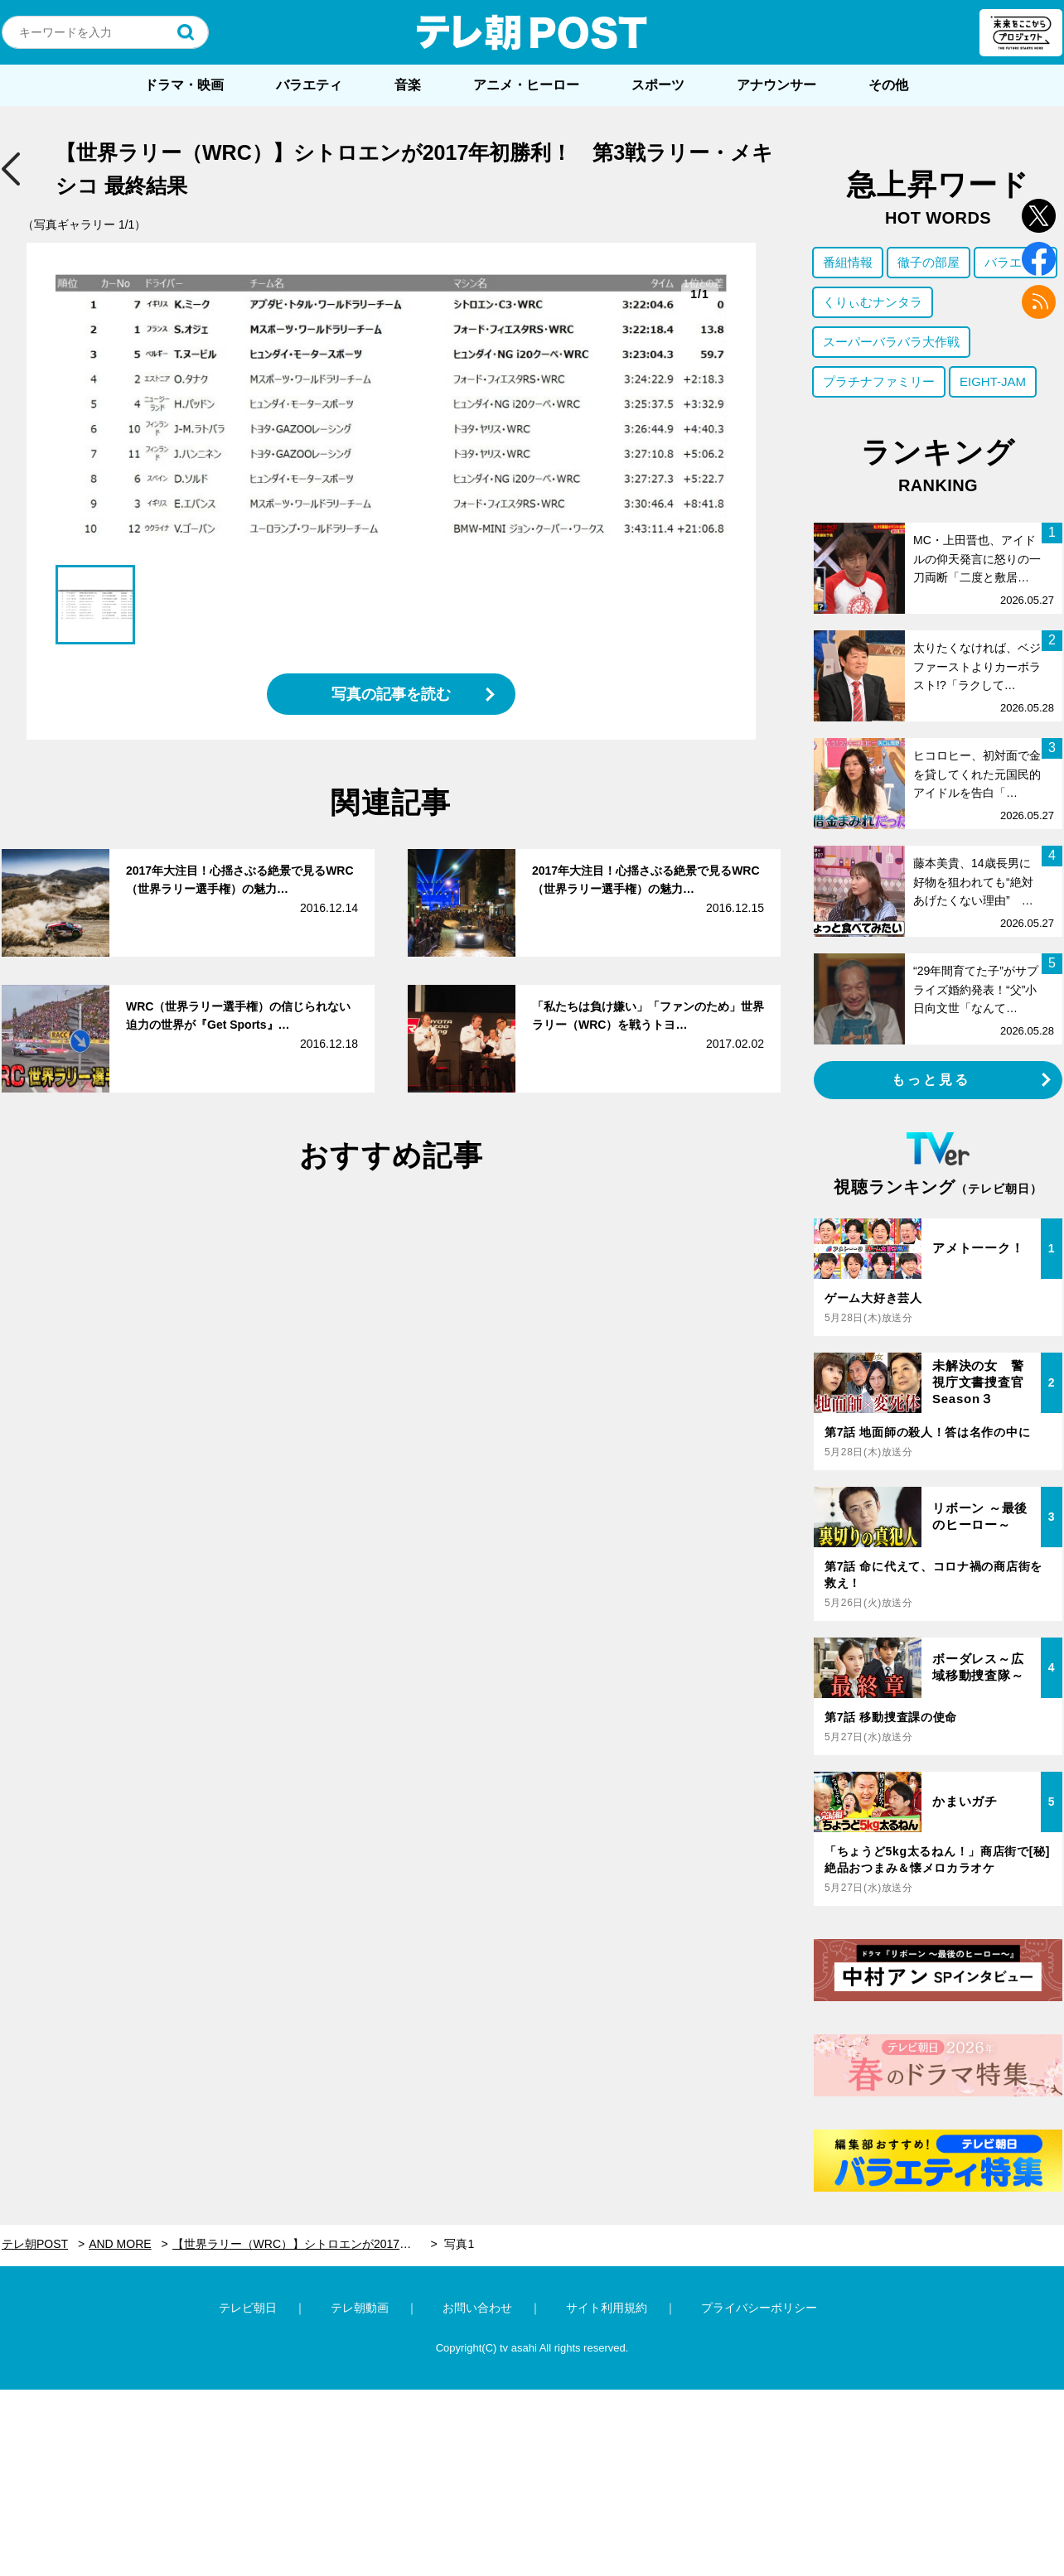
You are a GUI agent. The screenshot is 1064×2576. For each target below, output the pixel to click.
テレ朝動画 (360, 2307)
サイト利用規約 (606, 2307)
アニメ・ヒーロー (526, 85)
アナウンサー (776, 85)
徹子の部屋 (928, 262)
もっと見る (931, 1080)
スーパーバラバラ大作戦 (891, 342)
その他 (888, 85)
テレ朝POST (532, 32)
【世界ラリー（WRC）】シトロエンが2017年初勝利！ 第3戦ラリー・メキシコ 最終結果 (305, 2243)
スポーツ (657, 85)
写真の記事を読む (391, 694)
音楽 (407, 85)
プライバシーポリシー (759, 2307)
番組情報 (848, 262)
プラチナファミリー (879, 381)
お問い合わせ (477, 2307)
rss (1039, 302)
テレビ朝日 (248, 2307)
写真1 (459, 2243)
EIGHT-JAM (993, 381)
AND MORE (120, 2243)
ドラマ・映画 (184, 85)
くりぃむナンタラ (872, 302)
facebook (1039, 259)
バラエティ (309, 85)
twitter (1039, 216)
